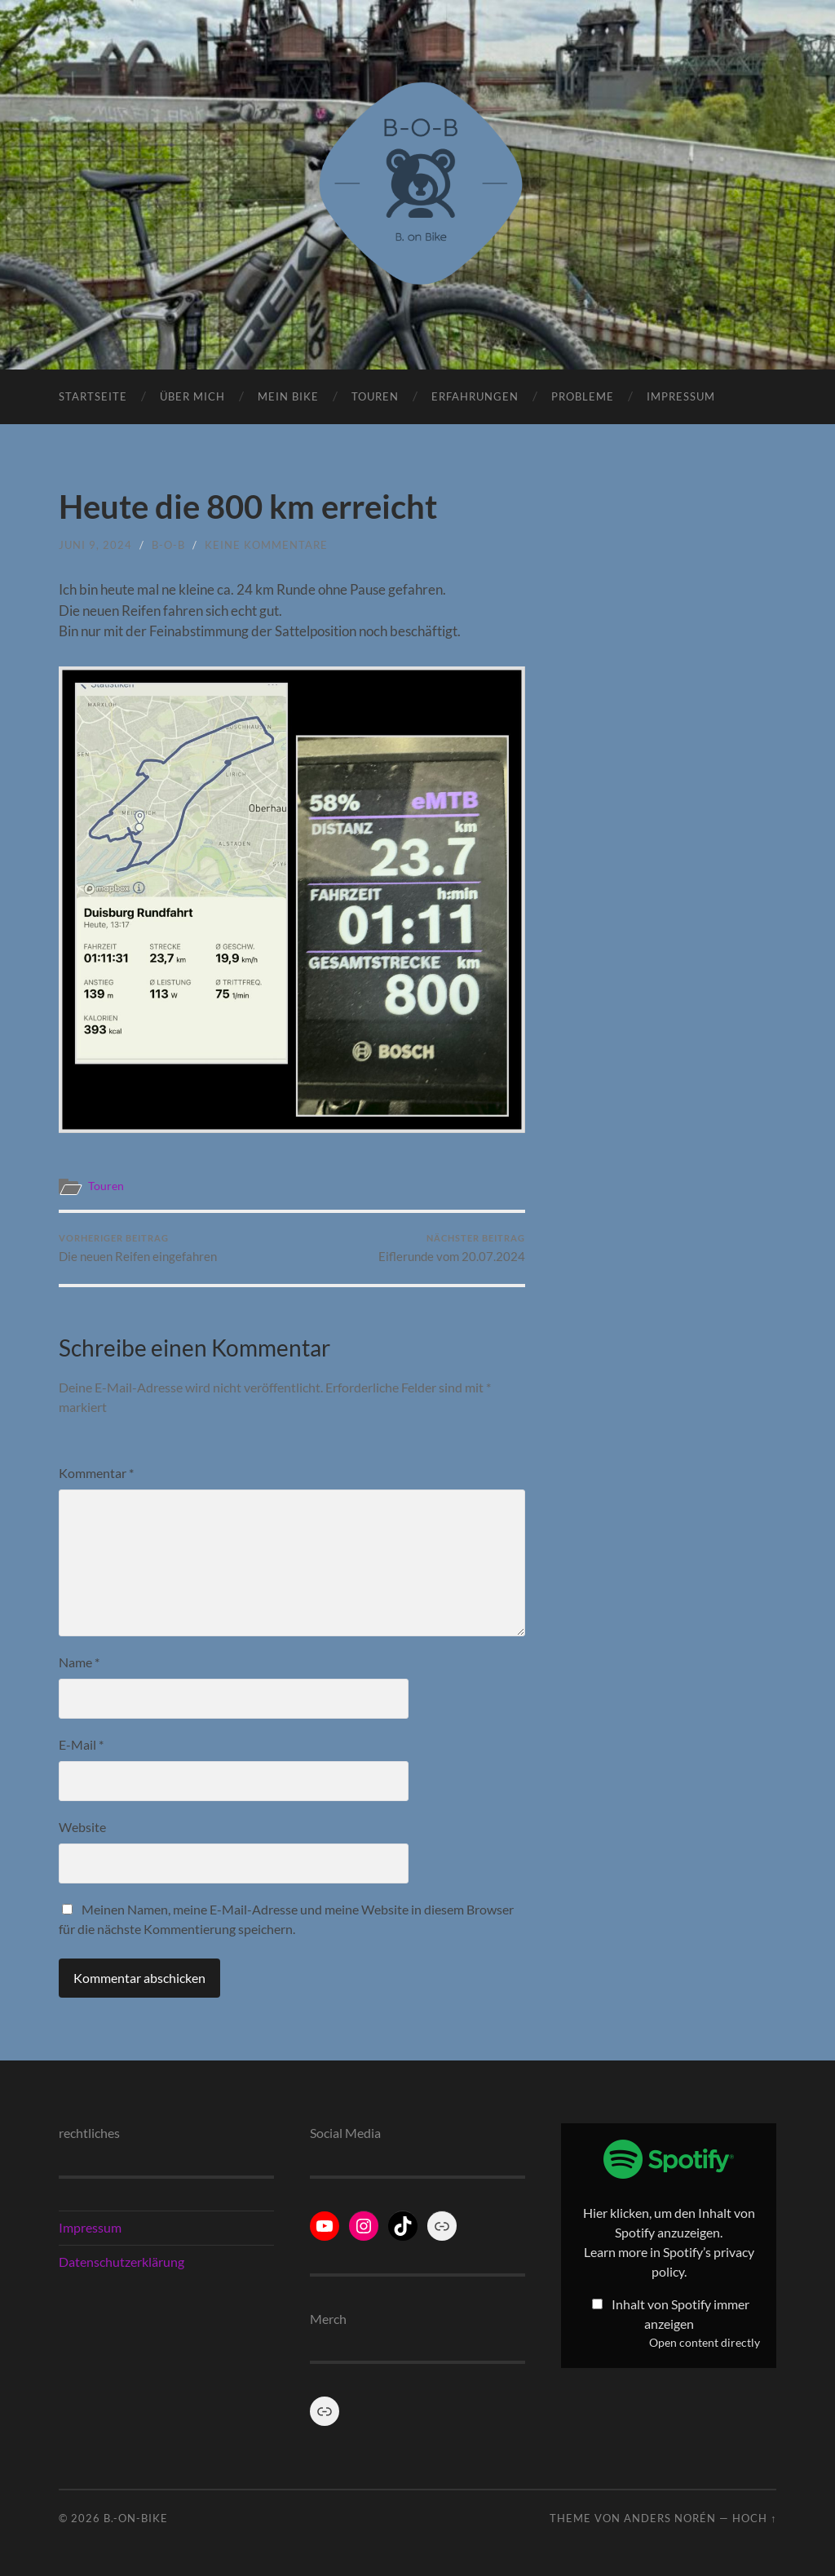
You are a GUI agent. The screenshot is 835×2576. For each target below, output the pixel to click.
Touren (375, 396)
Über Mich (192, 396)
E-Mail (81, 1744)
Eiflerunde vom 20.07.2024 (451, 1248)
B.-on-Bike (136, 2518)
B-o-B (168, 544)
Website (82, 1827)
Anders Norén (670, 2518)
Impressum (681, 396)
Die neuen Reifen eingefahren (138, 1248)
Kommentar (96, 1473)
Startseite (93, 396)
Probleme (582, 396)
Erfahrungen (475, 396)
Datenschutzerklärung (121, 2261)
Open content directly (704, 2342)
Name (79, 1662)
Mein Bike (288, 396)
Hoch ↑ (754, 2518)
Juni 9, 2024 (95, 544)
